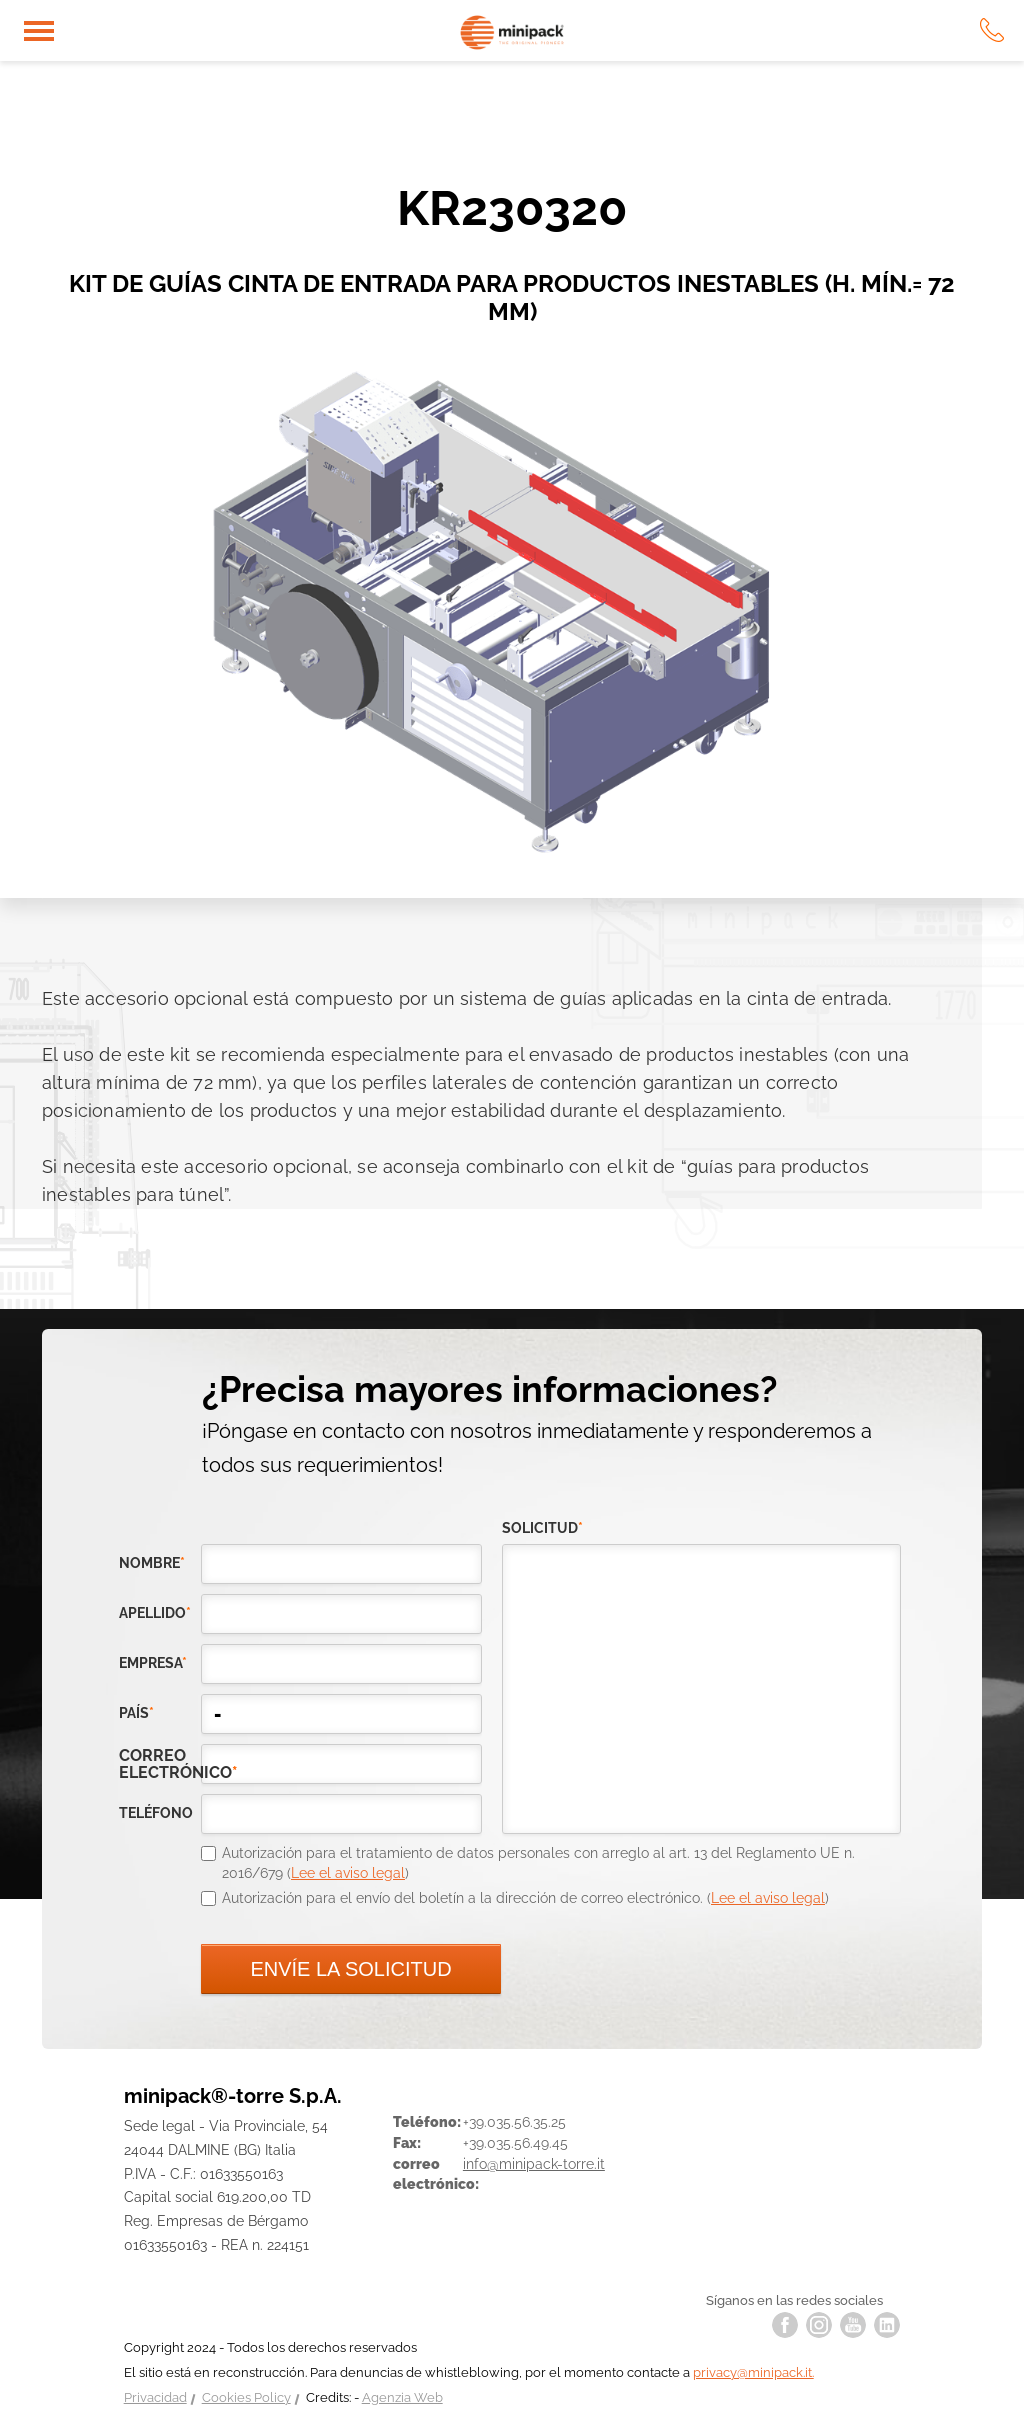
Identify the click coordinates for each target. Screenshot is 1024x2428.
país (136, 1713)
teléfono (156, 1813)
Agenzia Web (402, 2397)
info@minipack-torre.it (534, 2164)
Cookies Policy (246, 2397)
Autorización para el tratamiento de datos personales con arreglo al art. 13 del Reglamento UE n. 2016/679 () (538, 1863)
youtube (853, 2325)
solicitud (542, 1528)
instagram (819, 2325)
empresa (153, 1663)
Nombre (152, 1563)
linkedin (887, 2325)
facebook (785, 2325)
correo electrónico (160, 1764)
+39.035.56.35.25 (514, 2122)
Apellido (155, 1613)
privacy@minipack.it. (753, 2372)
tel (992, 30)
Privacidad (155, 2397)
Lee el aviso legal (348, 1873)
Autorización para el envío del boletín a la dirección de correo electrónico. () (525, 1898)
